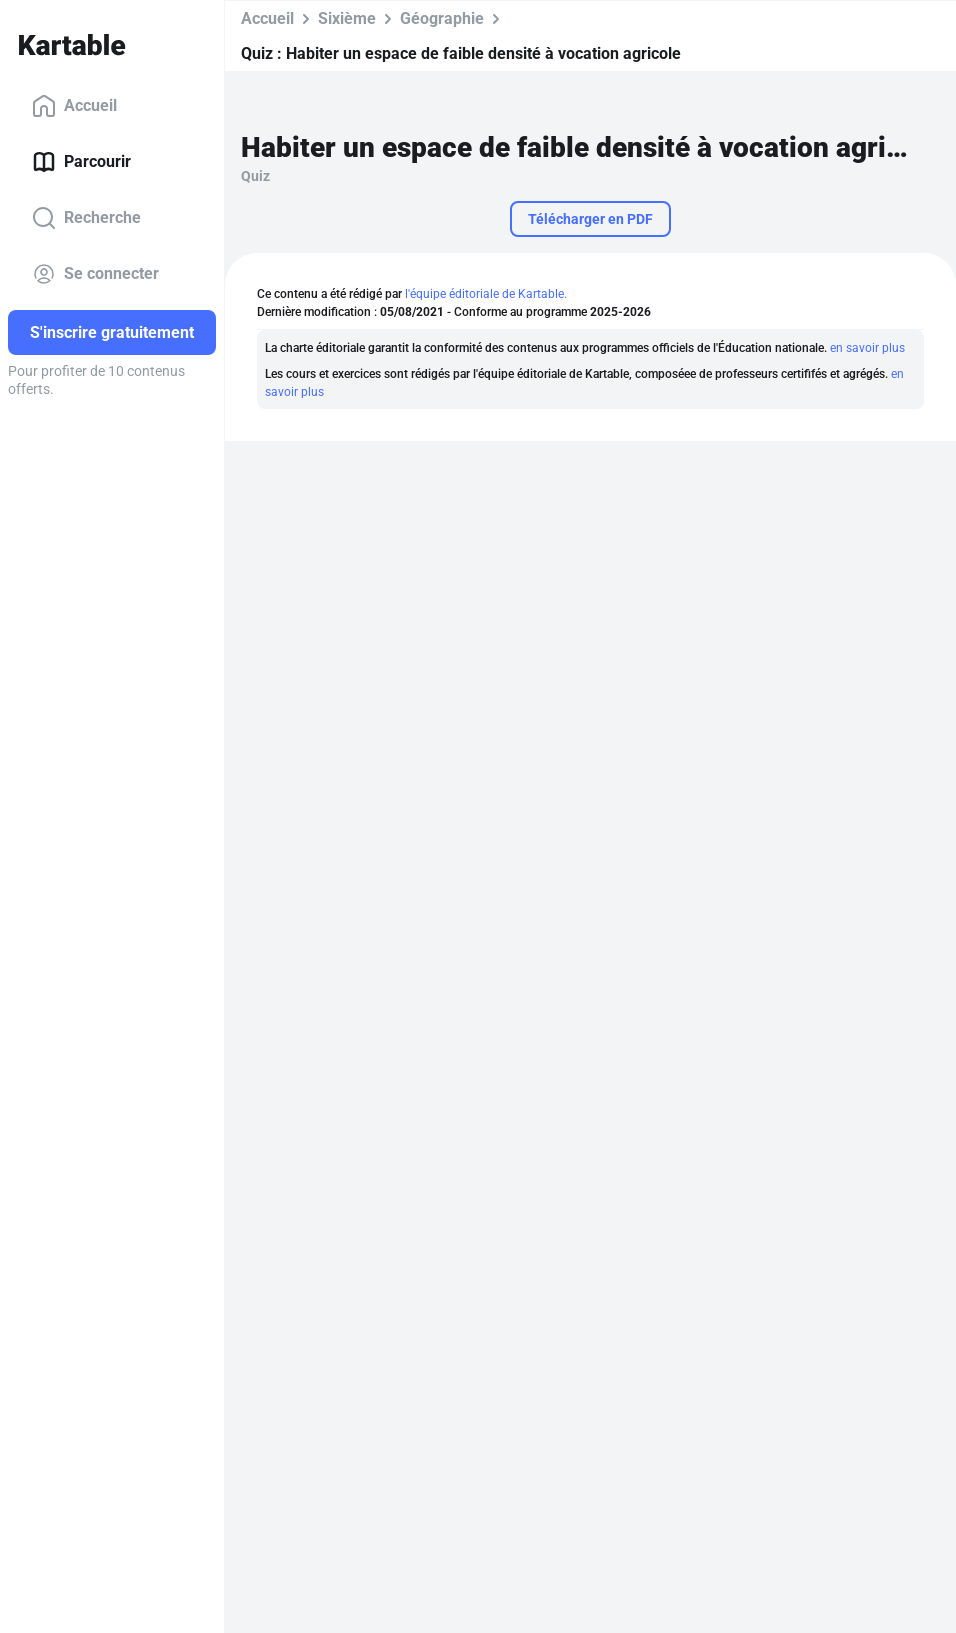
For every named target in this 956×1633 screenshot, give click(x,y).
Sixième (347, 18)
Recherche (86, 218)
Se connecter (95, 274)
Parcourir (81, 162)
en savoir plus (867, 348)
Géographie (442, 18)
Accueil (74, 106)
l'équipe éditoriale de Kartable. (486, 294)
